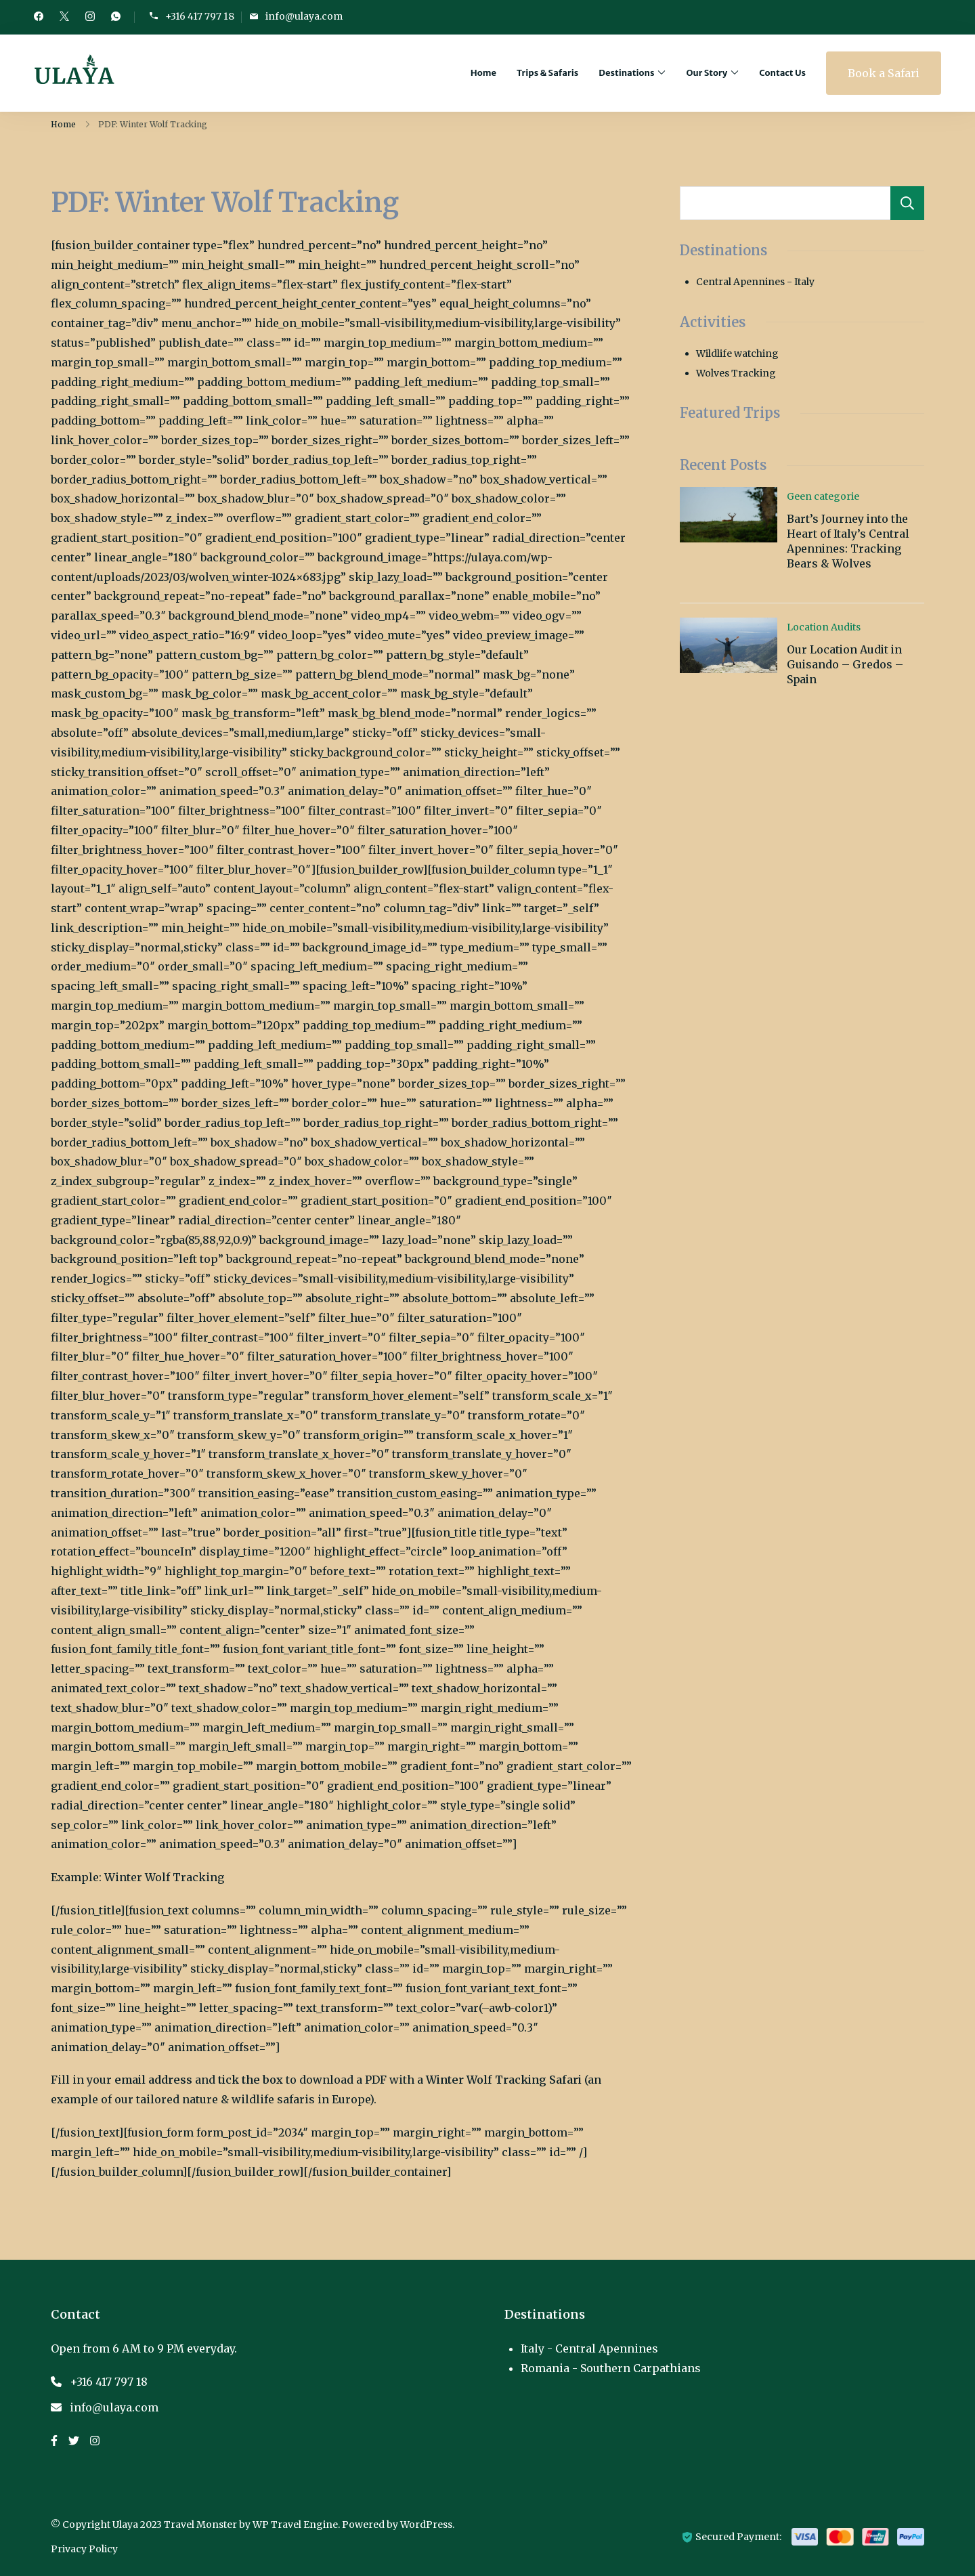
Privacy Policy (84, 2549)
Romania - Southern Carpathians (611, 2368)
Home (483, 73)
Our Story (706, 73)
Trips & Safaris (547, 73)
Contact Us (782, 73)
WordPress (426, 2524)
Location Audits (824, 627)
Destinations (626, 73)
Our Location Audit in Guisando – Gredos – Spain (845, 664)
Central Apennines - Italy (755, 282)
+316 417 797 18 (199, 17)
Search (907, 203)
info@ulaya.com (304, 17)
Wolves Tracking (736, 373)
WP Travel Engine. (296, 2524)
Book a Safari (883, 73)
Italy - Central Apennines (589, 2348)
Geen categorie (823, 496)
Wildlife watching (737, 353)
